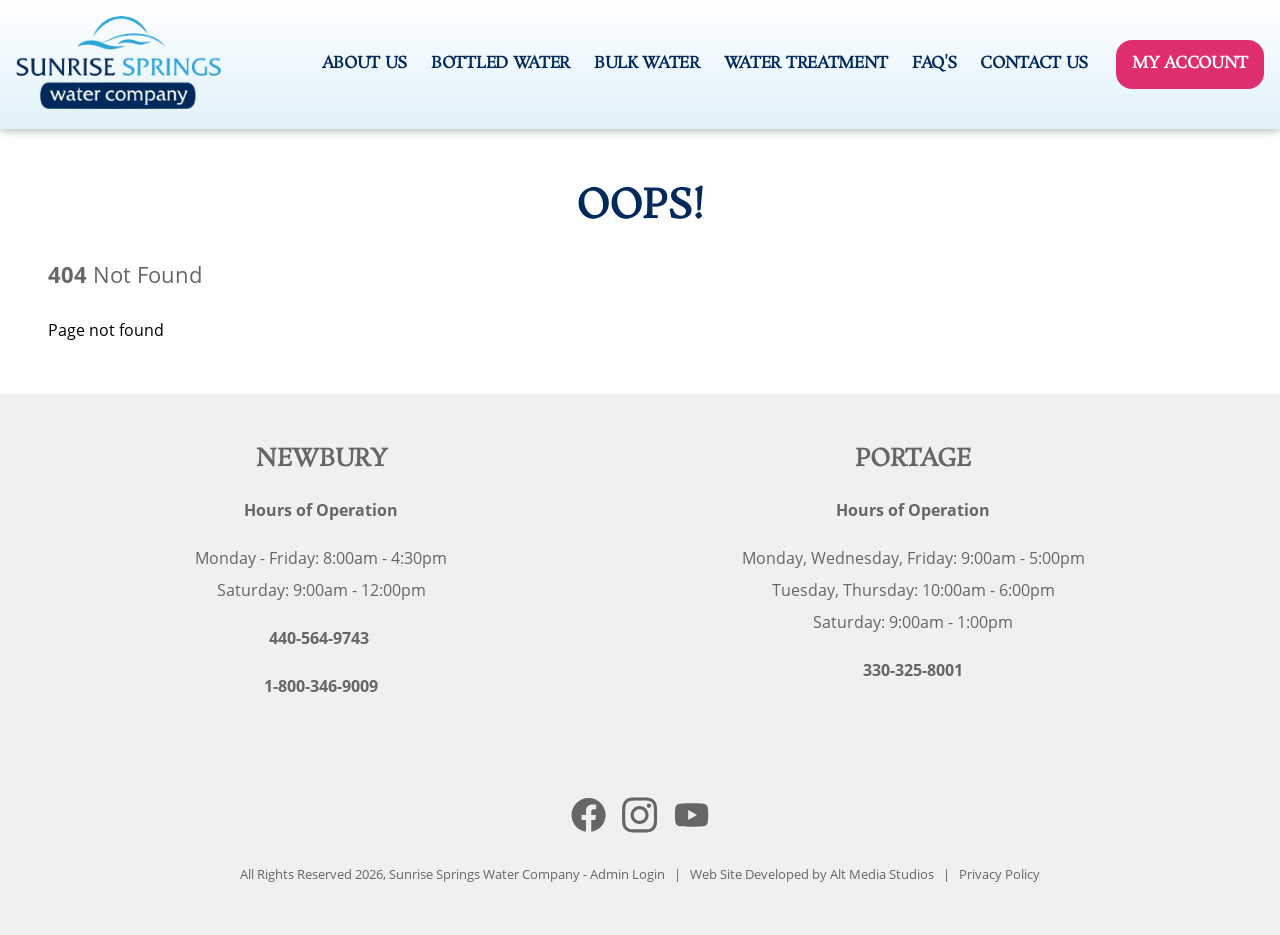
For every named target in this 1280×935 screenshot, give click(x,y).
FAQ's (934, 63)
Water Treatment (806, 63)
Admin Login (627, 874)
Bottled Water (500, 63)
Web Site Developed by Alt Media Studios (812, 874)
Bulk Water (647, 63)
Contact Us (1034, 63)
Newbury (321, 459)
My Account (1190, 63)
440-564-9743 (319, 638)
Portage (913, 459)
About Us (364, 63)
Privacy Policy (999, 874)
